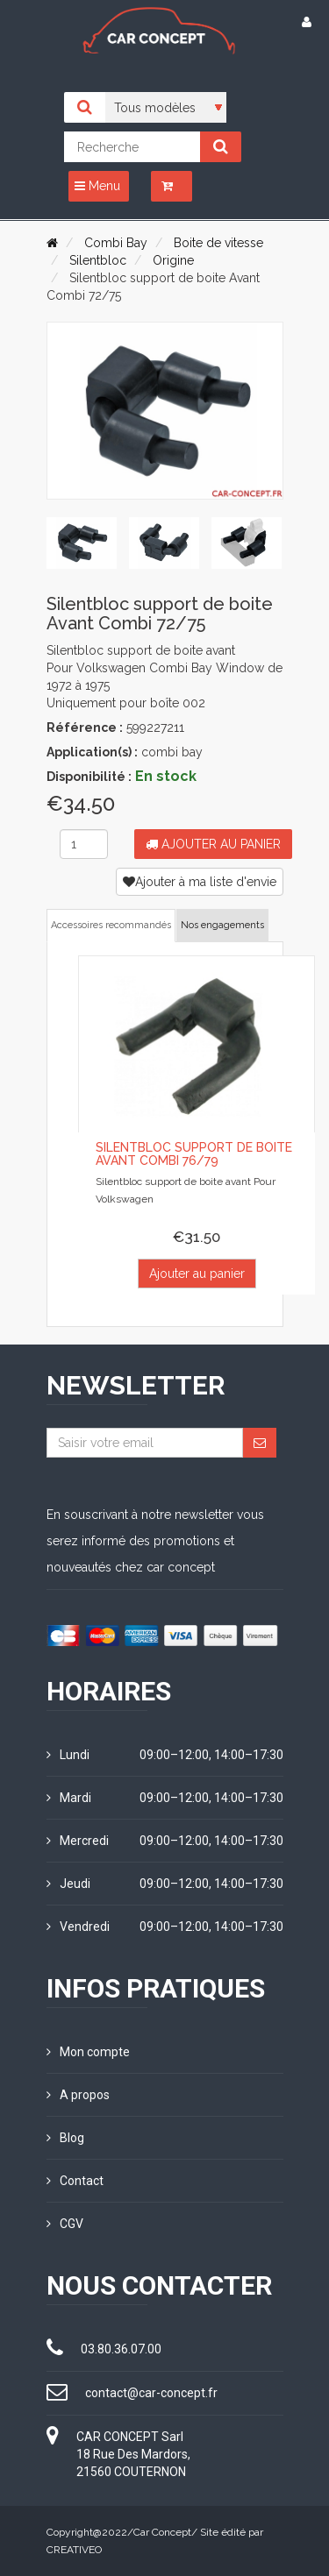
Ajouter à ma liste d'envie (199, 882)
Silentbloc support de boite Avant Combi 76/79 (194, 1153)
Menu (97, 186)
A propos (78, 2095)
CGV (64, 2224)
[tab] (81, 543)
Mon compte (88, 2052)
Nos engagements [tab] (222, 925)
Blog (65, 2138)
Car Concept (162, 2532)
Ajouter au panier (213, 844)
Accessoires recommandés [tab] (111, 925)
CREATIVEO (74, 2550)
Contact (75, 2181)
